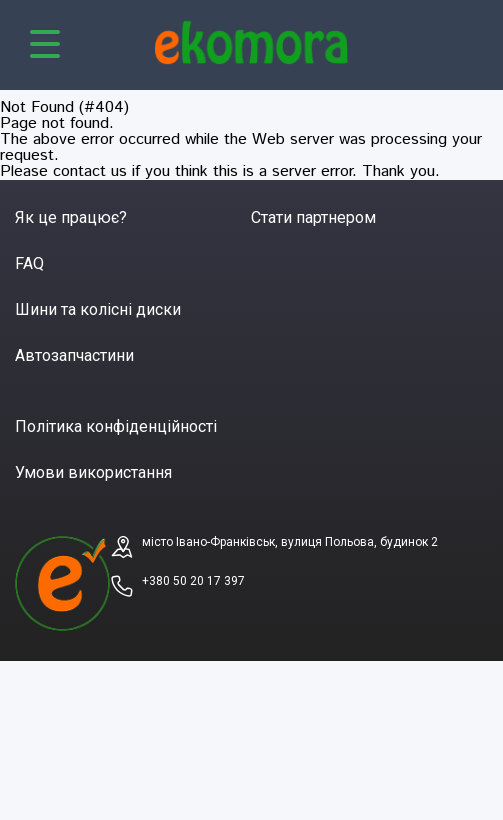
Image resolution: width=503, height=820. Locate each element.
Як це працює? (71, 217)
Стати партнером (313, 217)
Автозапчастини (74, 355)
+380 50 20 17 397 (193, 581)
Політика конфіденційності (116, 426)
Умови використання (93, 472)
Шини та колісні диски (98, 309)
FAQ (29, 263)
